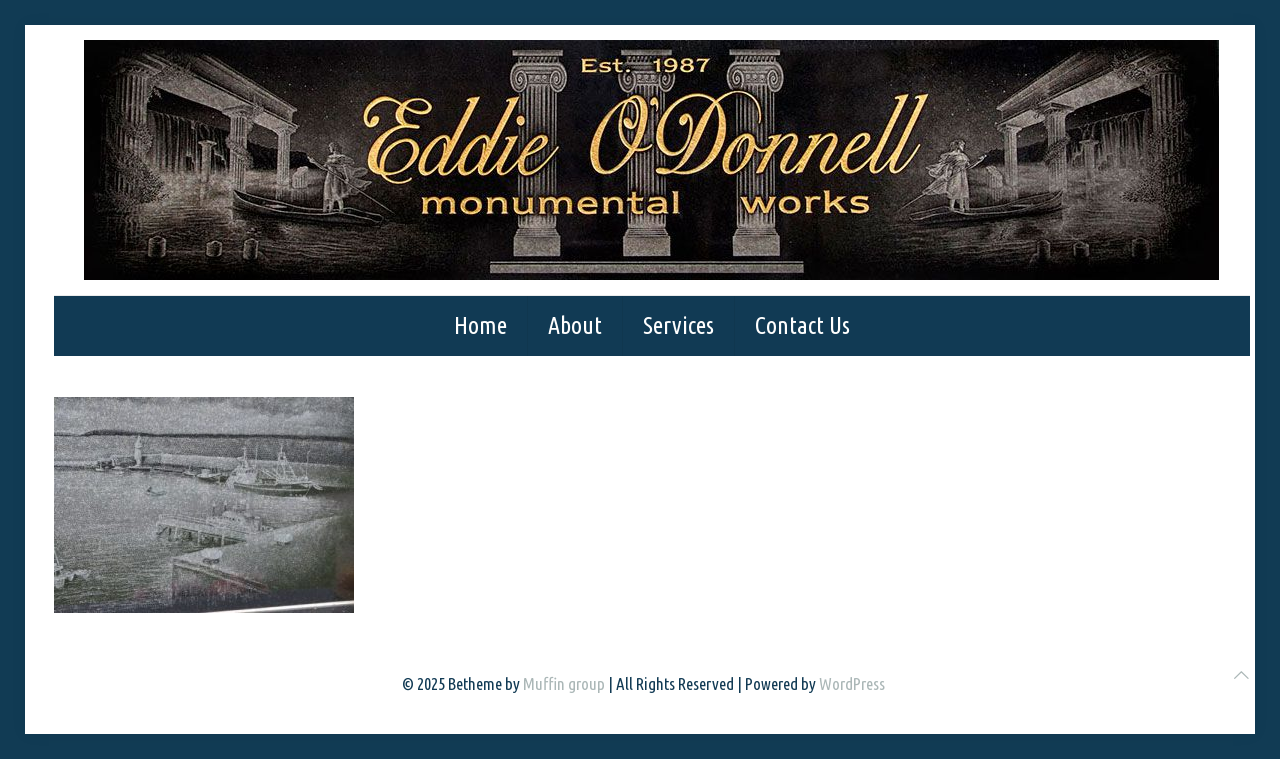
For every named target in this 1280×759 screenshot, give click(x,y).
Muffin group (564, 683)
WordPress (852, 683)
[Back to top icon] (1241, 674)
